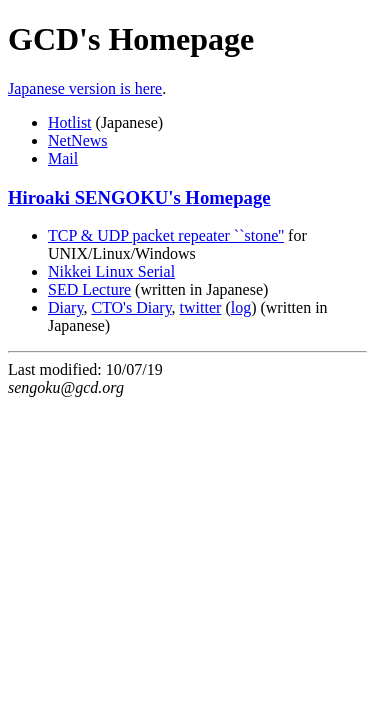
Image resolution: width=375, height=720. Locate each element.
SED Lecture (89, 289)
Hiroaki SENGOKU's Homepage (139, 197)
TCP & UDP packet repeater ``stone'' (166, 235)
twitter (201, 307)
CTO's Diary (131, 307)
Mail (63, 158)
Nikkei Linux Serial (111, 271)
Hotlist (70, 122)
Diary (65, 307)
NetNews (78, 140)
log (241, 307)
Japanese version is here (85, 88)
